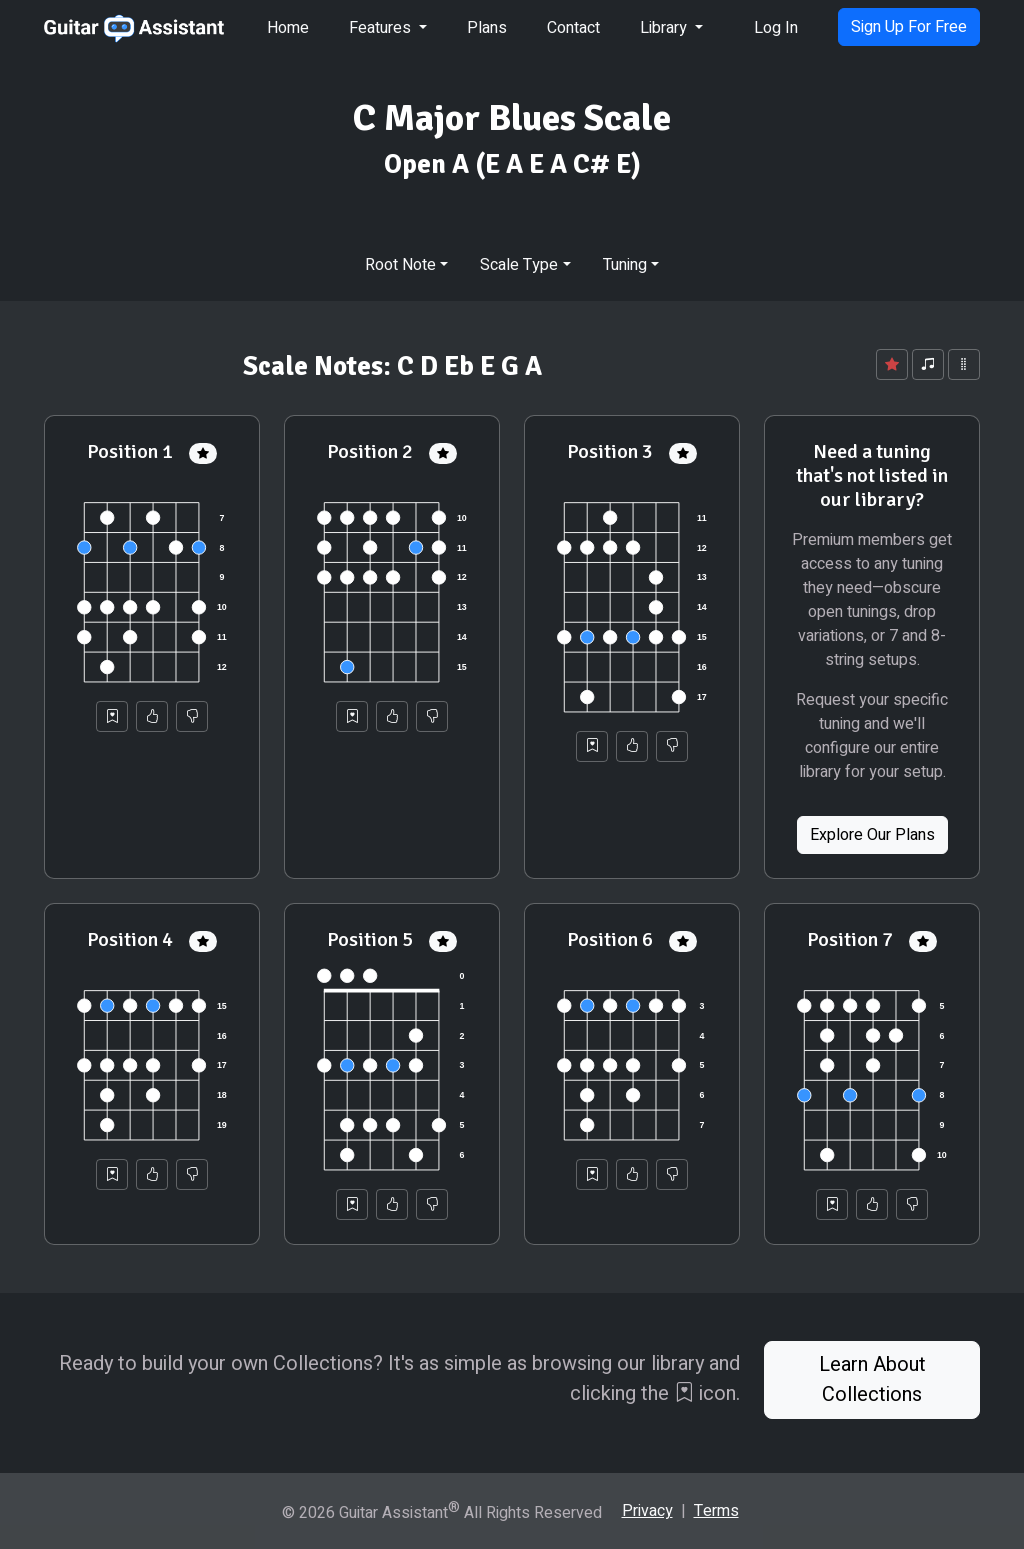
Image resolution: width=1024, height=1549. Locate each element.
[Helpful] (152, 716)
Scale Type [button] (519, 265)
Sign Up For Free (909, 27)
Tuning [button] (625, 265)
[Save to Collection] (112, 716)
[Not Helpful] (192, 716)
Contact (573, 28)
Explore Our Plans (872, 835)
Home (288, 28)
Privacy (647, 1511)
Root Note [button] (400, 265)
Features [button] (382, 28)
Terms (716, 1511)
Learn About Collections (872, 1379)
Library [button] (665, 28)
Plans (487, 28)
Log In (776, 28)
